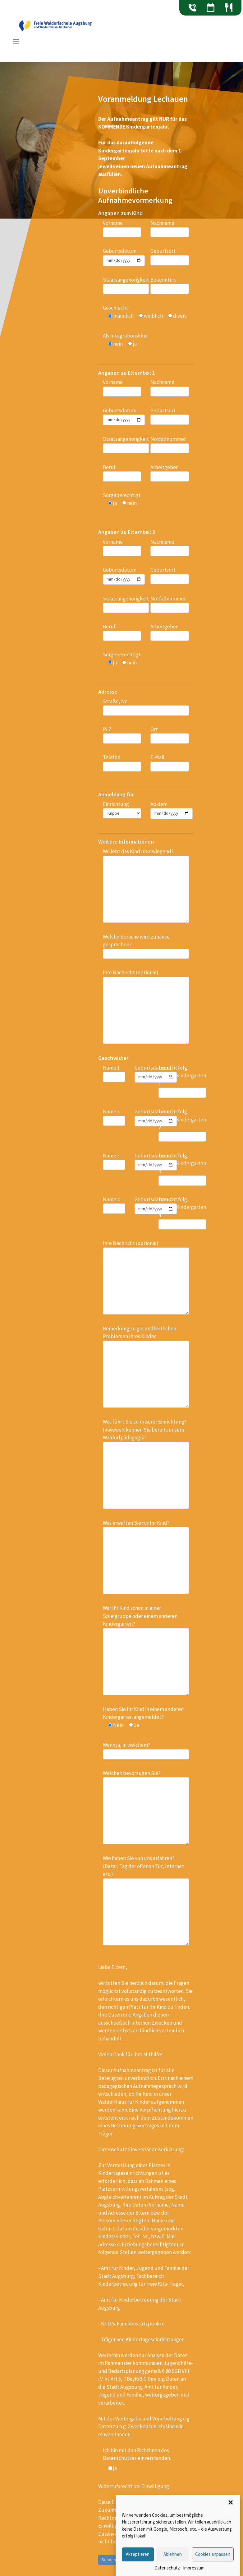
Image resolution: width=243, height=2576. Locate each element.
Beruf (122, 473)
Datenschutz (167, 2568)
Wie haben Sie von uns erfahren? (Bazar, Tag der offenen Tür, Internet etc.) (146, 1900)
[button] (230, 2502)
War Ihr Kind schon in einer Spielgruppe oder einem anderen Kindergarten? (146, 1650)
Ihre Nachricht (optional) (146, 1006)
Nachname (169, 228)
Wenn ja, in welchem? (146, 1750)
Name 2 (114, 1117)
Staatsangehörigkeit (126, 285)
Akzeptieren (137, 2554)
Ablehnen (172, 2554)
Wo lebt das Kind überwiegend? (146, 885)
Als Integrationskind (125, 339)
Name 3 (114, 1161)
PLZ (122, 735)
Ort (169, 735)
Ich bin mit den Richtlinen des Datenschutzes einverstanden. (137, 2454)
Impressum (193, 2568)
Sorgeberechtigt (121, 499)
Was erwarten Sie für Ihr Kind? (146, 1556)
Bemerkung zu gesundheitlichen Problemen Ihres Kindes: (146, 1366)
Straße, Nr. (146, 707)
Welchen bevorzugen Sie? (146, 1807)
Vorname (122, 228)
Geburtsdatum (124, 256)
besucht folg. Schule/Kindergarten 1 (182, 1081)
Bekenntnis (169, 285)
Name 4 (114, 1205)
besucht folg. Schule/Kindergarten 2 (182, 1125)
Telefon (122, 763)
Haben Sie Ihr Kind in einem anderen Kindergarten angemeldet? (143, 1717)
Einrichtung (122, 809)
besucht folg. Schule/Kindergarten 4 (182, 1212)
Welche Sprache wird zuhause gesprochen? (146, 946)
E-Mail (169, 763)
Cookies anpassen (212, 2554)
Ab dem (171, 810)
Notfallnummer (169, 444)
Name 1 (114, 1073)
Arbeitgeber (169, 473)
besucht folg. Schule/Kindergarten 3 (182, 1169)
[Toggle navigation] (16, 42)
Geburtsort (169, 256)
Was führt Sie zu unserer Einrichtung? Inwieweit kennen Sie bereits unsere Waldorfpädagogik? (146, 1463)
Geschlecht (145, 311)
